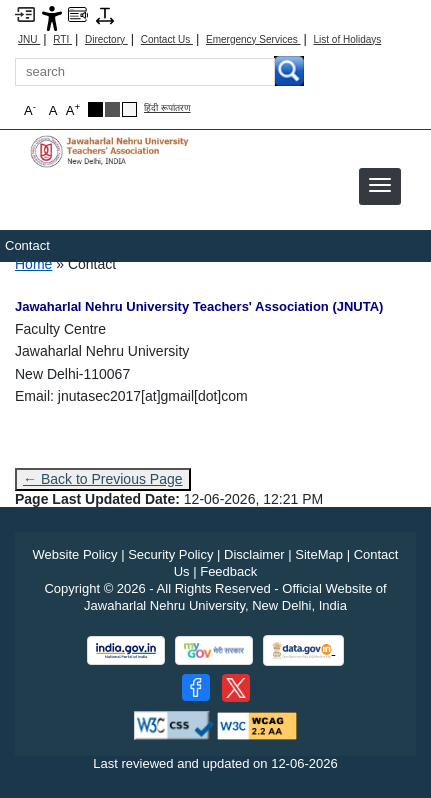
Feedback (228, 571)
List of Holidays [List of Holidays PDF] (347, 39)
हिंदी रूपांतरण (167, 108)
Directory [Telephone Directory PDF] (106, 39)
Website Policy (75, 554)
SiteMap (319, 554)
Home (33, 264)
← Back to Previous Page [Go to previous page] (103, 479)
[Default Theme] (129, 109)
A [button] (73, 109)
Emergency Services (253, 39)
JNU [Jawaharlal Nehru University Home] (29, 39)
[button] (380, 185)
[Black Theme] (95, 109)
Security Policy (170, 554)
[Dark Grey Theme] (112, 109)
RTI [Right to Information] (62, 39)
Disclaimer (254, 554)
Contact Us (167, 39)
